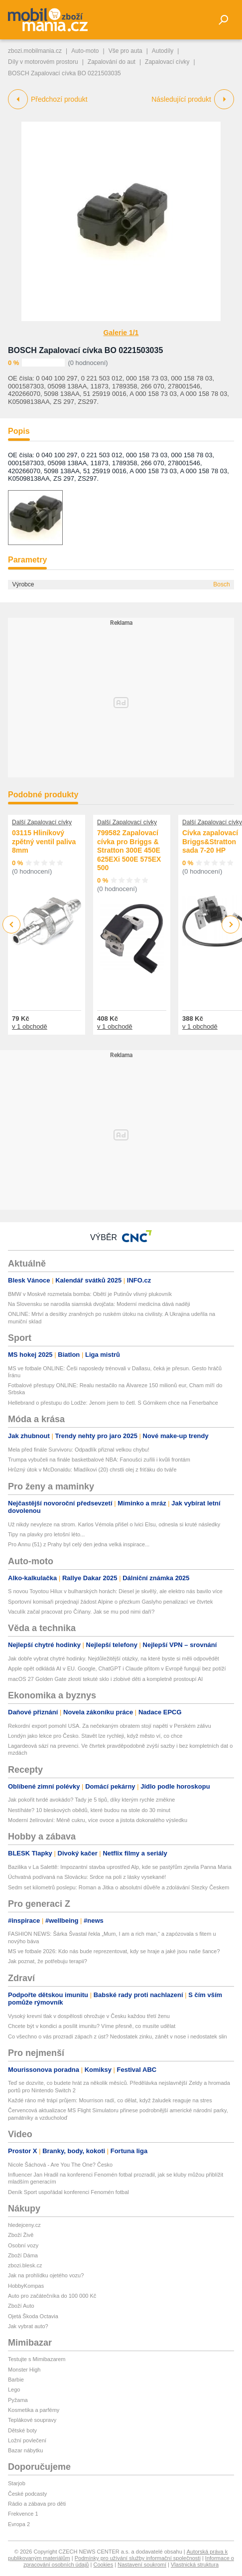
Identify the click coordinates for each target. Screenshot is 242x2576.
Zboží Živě (20, 2235)
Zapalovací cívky (167, 61)
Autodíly (162, 50)
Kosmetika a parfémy (33, 2410)
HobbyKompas (26, 2286)
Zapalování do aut (111, 61)
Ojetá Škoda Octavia (33, 2316)
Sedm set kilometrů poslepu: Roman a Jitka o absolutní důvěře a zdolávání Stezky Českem (119, 1887)
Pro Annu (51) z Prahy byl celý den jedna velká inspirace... (78, 1544)
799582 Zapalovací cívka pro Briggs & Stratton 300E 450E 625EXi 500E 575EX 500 (129, 850)
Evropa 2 (19, 2524)
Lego (14, 2389)
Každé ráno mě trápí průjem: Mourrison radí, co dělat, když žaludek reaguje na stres (110, 2100)
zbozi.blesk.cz (25, 2265)
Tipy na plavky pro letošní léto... (46, 1534)
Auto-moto (85, 50)
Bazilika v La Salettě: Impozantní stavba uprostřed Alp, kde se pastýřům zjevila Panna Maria (120, 1867)
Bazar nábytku (25, 2450)
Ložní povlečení (27, 2440)
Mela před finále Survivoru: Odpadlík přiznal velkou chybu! (78, 1450)
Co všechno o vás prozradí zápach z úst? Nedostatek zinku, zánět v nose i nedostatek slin (117, 2036)
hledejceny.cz (24, 2225)
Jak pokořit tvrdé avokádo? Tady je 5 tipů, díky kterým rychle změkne (91, 1800)
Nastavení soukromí (142, 2565)
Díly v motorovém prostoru (43, 61)
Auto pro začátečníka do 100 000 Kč (52, 2296)
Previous (11, 924)
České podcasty (27, 2494)
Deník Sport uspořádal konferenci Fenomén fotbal (68, 2192)
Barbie (16, 2380)
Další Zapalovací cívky (42, 822)
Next (231, 924)
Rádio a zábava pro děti (37, 2504)
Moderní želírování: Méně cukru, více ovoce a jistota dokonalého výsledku (97, 1820)
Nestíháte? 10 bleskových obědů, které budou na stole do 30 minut (89, 1810)
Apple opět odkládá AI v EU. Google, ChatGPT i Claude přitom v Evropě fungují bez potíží (117, 1668)
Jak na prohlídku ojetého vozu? (46, 2275)
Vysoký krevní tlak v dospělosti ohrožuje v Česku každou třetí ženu (89, 2016)
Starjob (16, 2483)
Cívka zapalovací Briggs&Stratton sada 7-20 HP (210, 841)
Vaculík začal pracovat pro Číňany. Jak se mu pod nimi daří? (81, 1612)
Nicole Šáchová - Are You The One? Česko (60, 2165)
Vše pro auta (125, 50)
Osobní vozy (23, 2245)
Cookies (103, 2565)
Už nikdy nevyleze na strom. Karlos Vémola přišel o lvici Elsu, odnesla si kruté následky (114, 1524)
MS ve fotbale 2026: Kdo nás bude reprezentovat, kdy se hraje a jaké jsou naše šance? (114, 1951)
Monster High (24, 2370)
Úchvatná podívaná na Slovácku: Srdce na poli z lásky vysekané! (87, 1877)
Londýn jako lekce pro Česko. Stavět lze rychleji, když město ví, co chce (95, 1736)
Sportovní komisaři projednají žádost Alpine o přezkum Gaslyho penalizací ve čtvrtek (110, 1602)
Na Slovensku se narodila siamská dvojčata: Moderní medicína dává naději (99, 1304)
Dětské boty (22, 2430)
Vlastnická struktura (195, 2565)
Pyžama (18, 2400)
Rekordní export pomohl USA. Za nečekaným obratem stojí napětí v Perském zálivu (109, 1726)
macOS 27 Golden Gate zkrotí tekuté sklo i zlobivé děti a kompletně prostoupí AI (105, 1679)
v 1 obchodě (29, 1026)
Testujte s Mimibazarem (37, 2359)
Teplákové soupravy (32, 2420)
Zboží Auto (21, 2306)
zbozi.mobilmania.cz (35, 50)
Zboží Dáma (23, 2255)
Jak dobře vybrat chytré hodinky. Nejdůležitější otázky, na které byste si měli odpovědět (113, 1658)
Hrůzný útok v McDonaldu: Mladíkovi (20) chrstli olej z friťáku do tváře (92, 1469)
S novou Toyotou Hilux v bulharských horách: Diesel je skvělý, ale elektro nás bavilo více (115, 1591)
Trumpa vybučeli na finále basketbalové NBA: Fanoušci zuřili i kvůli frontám (99, 1460)
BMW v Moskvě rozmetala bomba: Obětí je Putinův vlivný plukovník (90, 1294)
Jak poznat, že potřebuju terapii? (47, 1961)
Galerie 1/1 (121, 333)
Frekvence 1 (23, 2514)
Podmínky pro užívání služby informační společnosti (138, 2558)
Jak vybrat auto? (28, 2326)
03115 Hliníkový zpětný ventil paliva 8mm (44, 841)
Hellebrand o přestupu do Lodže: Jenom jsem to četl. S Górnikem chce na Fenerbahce (113, 1403)
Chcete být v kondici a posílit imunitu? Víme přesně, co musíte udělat (91, 2026)
